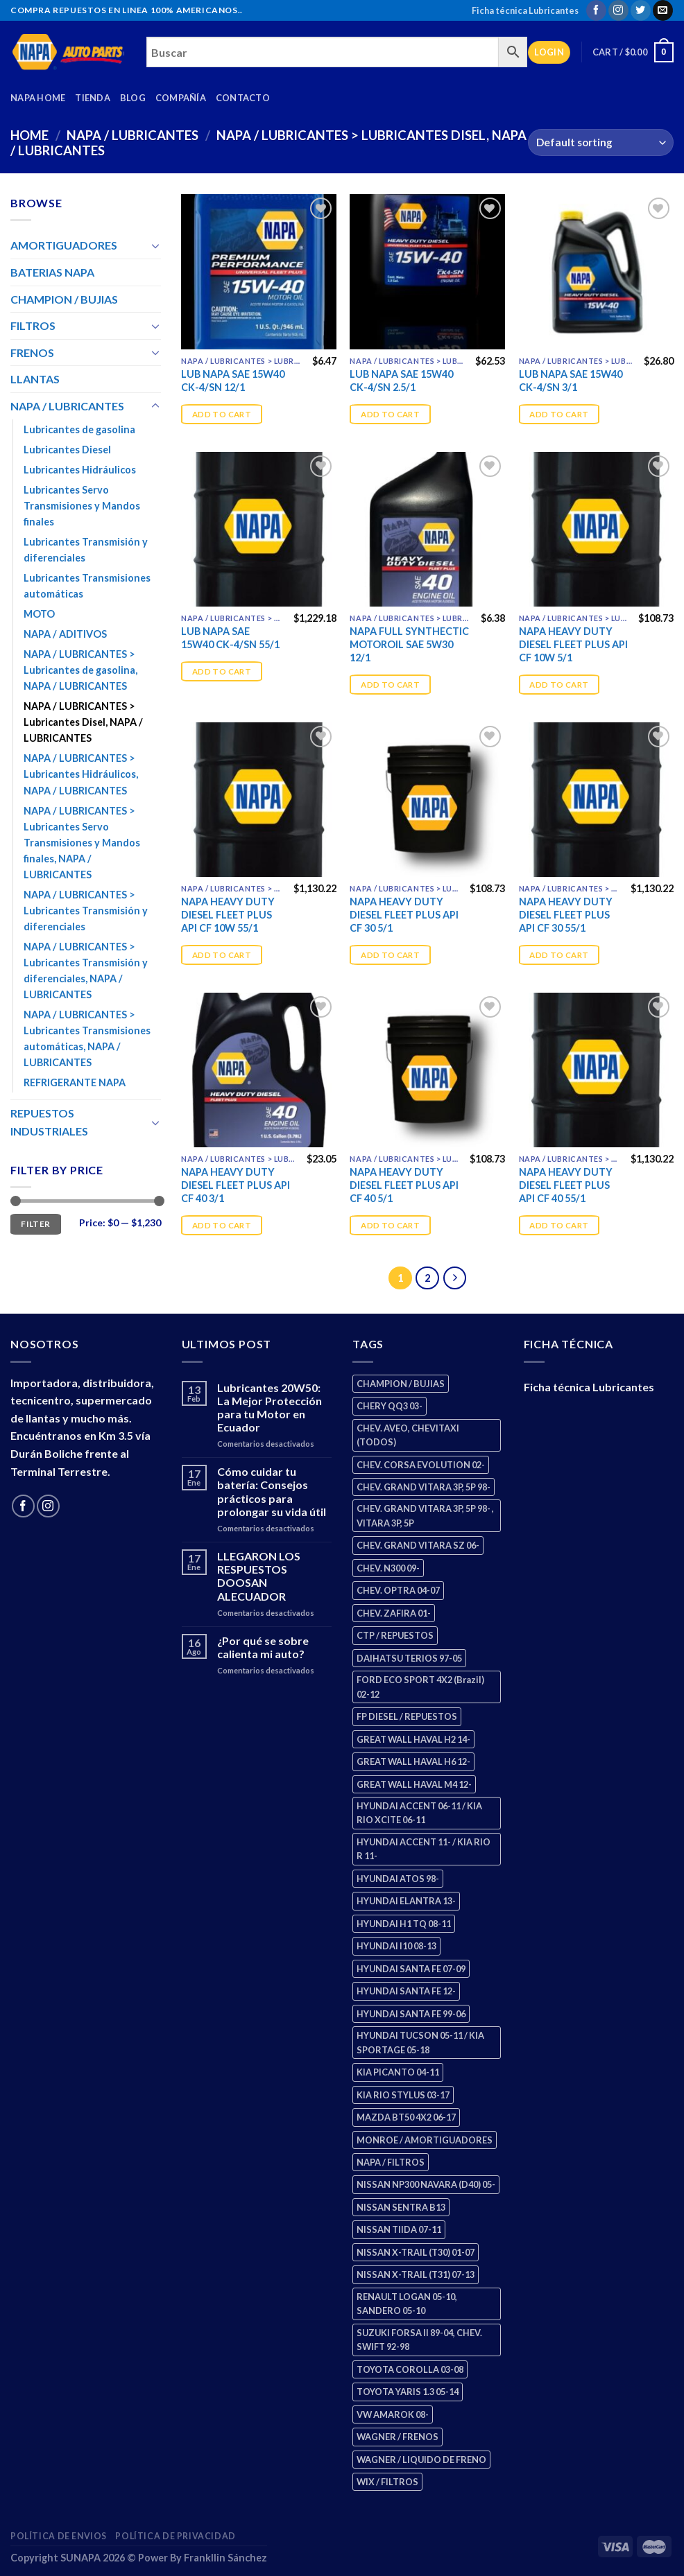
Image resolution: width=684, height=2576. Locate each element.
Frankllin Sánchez (225, 2558)
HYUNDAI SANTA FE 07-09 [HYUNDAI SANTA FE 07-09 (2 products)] (411, 1968)
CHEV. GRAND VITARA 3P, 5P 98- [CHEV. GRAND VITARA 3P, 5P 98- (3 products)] (423, 1486)
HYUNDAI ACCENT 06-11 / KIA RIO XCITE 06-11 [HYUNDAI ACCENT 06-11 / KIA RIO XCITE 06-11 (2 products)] (419, 1812)
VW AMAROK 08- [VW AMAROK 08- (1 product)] (393, 2414)
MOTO (39, 614)
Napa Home (37, 97)
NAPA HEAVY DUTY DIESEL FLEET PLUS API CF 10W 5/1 (573, 644)
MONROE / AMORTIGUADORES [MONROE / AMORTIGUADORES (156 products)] (425, 2140)
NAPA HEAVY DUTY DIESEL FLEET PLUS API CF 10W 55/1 (228, 914)
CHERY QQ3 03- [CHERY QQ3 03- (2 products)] (389, 1405)
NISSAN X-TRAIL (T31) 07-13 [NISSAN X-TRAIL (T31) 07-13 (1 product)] (415, 2274)
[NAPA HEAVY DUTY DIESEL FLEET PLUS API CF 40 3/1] (258, 1070)
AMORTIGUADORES (63, 245)
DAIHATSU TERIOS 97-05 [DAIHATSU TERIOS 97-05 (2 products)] (409, 1658)
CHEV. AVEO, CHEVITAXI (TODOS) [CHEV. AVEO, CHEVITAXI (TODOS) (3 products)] (408, 1434)
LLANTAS (35, 378)
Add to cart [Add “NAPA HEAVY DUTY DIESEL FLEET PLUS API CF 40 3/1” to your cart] (221, 1225)
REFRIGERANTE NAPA (75, 1082)
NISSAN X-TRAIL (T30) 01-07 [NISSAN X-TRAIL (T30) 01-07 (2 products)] (415, 2252)
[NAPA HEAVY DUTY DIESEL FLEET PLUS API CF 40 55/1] (596, 1070)
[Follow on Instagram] (618, 10)
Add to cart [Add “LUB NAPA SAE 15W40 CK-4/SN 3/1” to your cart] (558, 414)
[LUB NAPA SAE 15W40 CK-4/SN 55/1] (258, 529)
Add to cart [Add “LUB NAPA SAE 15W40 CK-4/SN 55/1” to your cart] (221, 671)
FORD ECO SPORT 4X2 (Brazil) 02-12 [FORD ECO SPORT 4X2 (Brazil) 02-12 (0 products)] (420, 1686)
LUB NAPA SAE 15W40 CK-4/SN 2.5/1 (401, 380)
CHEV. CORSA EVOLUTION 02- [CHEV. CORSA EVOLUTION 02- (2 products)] (421, 1464)
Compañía (180, 97)
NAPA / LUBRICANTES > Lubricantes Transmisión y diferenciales (86, 910)
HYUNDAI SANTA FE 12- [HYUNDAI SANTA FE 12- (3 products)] (406, 1990)
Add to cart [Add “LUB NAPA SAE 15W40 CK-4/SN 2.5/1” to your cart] (390, 414)
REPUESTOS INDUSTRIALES (49, 1122)
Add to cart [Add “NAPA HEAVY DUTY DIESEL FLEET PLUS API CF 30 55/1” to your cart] (558, 954)
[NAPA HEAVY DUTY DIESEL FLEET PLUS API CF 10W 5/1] (596, 529)
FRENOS (32, 352)
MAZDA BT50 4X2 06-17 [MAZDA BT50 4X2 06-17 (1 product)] (406, 2117)
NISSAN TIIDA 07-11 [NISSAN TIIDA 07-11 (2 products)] (399, 2229)
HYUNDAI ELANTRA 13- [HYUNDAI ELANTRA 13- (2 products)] (406, 1900)
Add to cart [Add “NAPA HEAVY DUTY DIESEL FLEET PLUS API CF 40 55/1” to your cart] (558, 1225)
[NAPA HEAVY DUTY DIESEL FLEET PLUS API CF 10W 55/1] (258, 800)
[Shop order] (601, 142)
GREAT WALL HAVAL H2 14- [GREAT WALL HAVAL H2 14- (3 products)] (413, 1739)
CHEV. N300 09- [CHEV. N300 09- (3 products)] (388, 1568)
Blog (133, 97)
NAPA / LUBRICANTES (132, 135)
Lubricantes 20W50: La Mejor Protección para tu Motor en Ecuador (269, 1407)
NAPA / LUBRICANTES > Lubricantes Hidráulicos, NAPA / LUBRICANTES (81, 774)
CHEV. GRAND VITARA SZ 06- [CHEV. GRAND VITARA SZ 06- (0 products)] (418, 1545)
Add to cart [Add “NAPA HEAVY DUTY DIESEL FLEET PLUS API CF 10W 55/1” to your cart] (221, 954)
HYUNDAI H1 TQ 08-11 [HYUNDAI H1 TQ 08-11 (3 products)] (404, 1923)
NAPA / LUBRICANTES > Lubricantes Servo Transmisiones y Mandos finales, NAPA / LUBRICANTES (82, 842)
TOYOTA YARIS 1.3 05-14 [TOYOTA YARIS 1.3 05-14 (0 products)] (408, 2391)
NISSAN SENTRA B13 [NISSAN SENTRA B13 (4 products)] (401, 2207)
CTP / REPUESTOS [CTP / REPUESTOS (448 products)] (395, 1635)
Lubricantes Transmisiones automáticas (87, 586)
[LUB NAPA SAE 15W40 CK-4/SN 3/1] (596, 271)
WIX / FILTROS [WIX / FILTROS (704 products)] (387, 2481)
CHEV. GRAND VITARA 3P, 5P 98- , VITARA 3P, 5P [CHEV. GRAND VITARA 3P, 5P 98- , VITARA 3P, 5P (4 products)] (425, 1515)
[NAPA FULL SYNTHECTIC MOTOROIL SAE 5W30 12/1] (427, 529)
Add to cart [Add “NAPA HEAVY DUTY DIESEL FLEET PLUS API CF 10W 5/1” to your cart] (558, 684)
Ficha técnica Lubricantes (525, 10)
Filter (35, 1224)
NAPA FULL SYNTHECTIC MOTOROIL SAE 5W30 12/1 (409, 644)
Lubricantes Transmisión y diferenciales (86, 550)
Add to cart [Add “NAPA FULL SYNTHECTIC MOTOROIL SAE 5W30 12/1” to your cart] (390, 684)
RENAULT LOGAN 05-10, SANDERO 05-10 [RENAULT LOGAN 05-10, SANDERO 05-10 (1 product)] (407, 2303)
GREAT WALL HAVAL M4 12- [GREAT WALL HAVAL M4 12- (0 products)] (414, 1784)
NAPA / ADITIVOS (65, 634)
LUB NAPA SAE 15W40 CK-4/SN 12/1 (232, 380)
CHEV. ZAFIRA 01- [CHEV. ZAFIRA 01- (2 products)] (394, 1613)
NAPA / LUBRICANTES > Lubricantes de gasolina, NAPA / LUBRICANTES (80, 670)
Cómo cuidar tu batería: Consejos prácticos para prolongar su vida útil (271, 1491)
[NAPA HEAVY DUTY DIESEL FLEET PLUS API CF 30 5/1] (427, 800)
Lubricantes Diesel (67, 449)
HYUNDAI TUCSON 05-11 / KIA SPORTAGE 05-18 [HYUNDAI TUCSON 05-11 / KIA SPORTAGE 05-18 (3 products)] (420, 2042)
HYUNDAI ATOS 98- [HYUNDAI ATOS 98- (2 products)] (398, 1878)
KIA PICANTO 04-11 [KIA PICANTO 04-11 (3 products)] (398, 2072)
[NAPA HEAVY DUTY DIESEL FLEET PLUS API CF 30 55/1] (596, 800)
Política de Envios (58, 2536)
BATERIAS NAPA (52, 272)
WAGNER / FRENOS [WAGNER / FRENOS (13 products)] (397, 2436)
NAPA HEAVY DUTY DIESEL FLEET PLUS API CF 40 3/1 (235, 1184)
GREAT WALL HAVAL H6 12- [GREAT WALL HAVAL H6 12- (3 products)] (413, 1761)
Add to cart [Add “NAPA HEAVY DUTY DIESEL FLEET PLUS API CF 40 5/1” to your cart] (390, 1225)
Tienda (92, 97)
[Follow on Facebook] (596, 10)
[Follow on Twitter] (641, 10)
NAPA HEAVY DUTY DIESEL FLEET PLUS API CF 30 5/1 (404, 914)
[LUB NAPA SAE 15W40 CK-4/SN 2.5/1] (427, 271)
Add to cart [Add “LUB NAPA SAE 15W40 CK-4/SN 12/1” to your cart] (221, 414)
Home (29, 135)
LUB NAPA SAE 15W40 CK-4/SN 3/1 (570, 380)
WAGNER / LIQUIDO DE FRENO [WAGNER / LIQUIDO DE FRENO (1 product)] (421, 2459)
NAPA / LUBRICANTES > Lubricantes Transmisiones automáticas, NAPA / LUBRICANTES (87, 1038)
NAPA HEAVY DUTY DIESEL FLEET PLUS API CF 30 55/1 (566, 914)
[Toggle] (155, 245)
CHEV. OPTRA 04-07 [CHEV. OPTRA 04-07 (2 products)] (398, 1590)
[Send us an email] (663, 10)
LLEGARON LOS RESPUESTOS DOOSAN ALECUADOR (258, 1576)
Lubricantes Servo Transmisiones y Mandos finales (82, 506)
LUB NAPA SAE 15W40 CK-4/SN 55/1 (230, 637)
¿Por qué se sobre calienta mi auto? (263, 1647)
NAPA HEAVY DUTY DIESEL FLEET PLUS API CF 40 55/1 (566, 1184)
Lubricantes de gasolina (79, 429)
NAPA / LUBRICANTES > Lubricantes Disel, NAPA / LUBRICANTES (83, 722)
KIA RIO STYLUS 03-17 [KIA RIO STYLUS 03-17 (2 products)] (403, 2094)
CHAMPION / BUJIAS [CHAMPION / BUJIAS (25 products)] (401, 1383)
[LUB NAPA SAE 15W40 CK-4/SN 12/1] (258, 271)
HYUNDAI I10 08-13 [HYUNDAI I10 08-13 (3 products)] (396, 1945)
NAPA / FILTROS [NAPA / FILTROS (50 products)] (391, 2162)
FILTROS (32, 325)
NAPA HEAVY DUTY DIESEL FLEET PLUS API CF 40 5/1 (404, 1184)
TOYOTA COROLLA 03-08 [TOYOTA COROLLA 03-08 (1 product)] (410, 2369)
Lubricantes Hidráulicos (80, 470)
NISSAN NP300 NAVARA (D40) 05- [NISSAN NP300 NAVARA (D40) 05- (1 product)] (426, 2184)
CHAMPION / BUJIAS (64, 299)
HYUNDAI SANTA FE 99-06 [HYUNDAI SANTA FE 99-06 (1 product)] (411, 2013)
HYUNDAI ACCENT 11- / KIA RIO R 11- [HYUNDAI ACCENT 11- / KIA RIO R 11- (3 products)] (423, 1848)
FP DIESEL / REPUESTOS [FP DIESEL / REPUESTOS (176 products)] (407, 1716)
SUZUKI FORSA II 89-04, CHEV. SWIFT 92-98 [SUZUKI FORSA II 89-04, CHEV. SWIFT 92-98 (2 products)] (419, 2339)
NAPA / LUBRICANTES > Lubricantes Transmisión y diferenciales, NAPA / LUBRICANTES (86, 970)
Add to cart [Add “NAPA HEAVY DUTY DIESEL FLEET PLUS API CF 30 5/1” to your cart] (390, 954)
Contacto (243, 97)
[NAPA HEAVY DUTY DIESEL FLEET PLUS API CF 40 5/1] (427, 1070)
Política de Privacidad (175, 2536)
